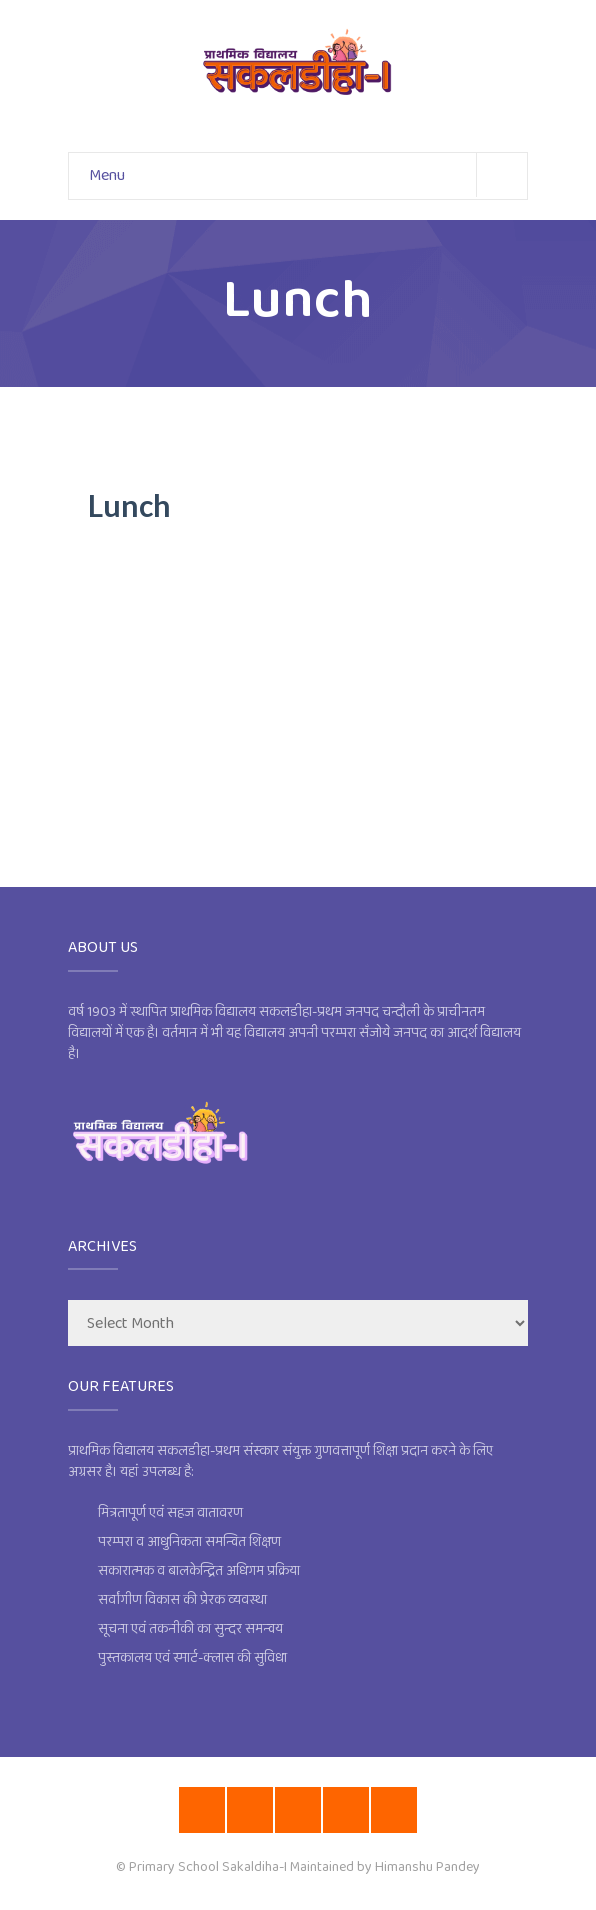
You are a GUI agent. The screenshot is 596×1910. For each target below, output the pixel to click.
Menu (308, 174)
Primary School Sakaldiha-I (208, 1867)
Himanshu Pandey (427, 1867)
